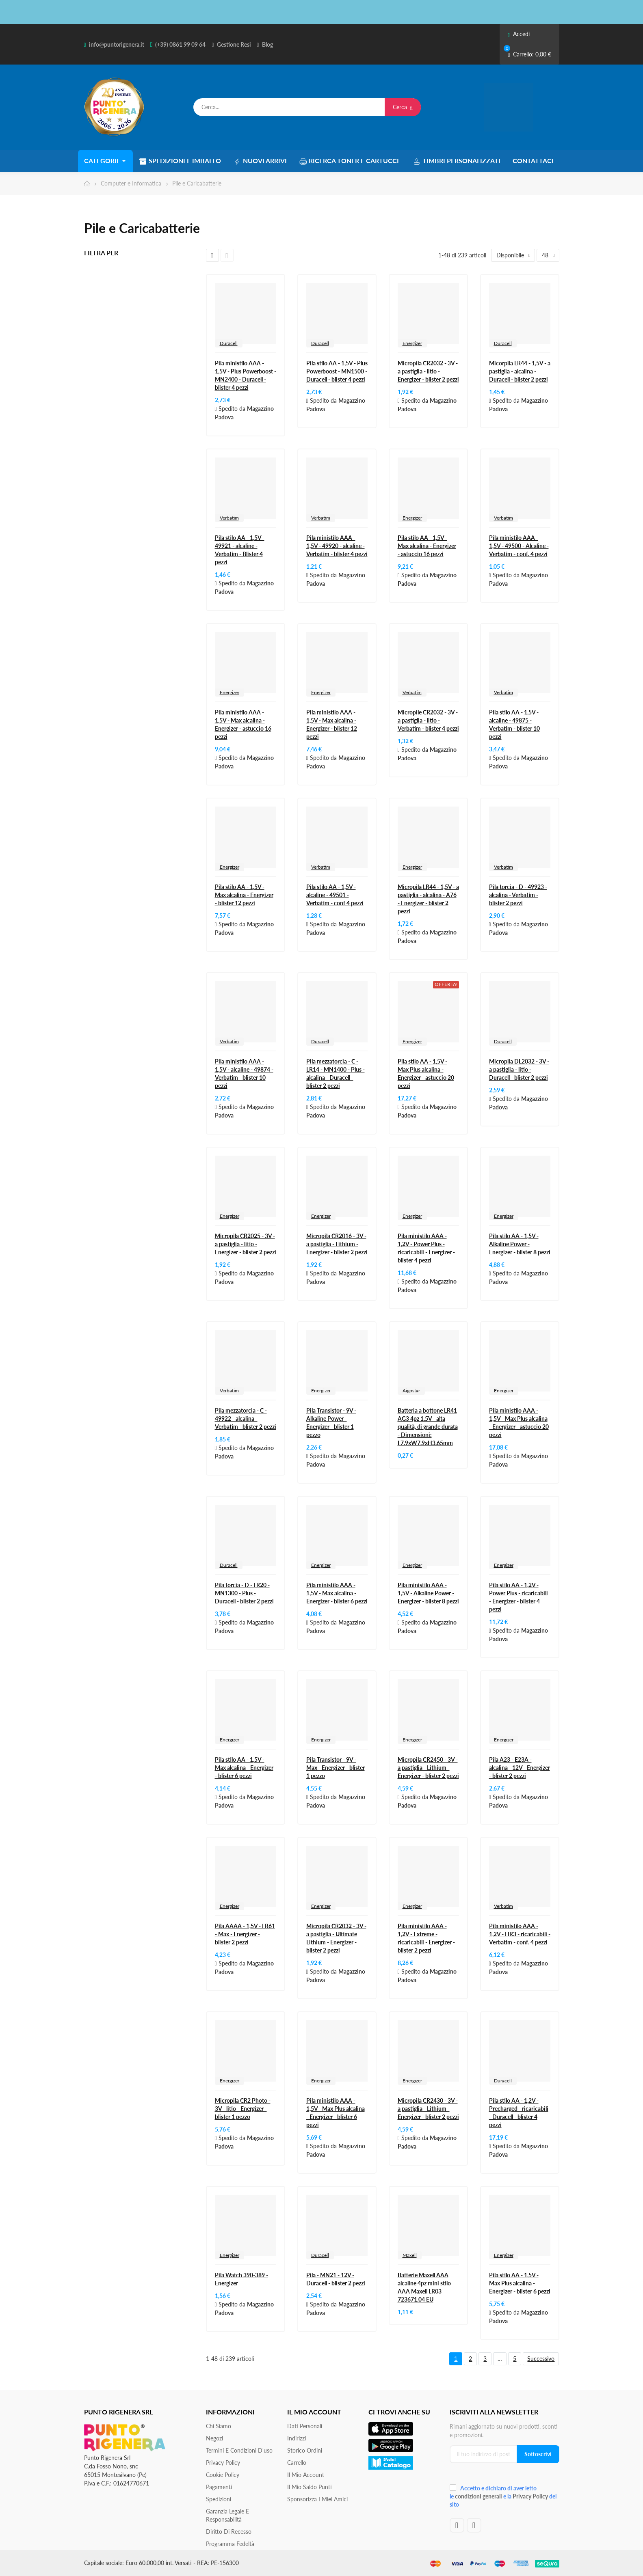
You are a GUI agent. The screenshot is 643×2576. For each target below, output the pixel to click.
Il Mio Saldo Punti (309, 2486)
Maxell (410, 2255)
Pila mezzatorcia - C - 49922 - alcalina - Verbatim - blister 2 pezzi (245, 1418)
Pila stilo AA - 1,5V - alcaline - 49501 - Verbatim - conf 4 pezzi (335, 894)
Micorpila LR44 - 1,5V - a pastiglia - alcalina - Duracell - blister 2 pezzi (519, 371)
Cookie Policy (222, 2474)
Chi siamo (218, 2426)
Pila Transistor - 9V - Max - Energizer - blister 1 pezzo (335, 1767)
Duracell (229, 343)
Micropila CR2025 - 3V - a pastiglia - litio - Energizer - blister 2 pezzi (245, 1244)
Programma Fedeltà (230, 2543)
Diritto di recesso (228, 2531)
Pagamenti (219, 2486)
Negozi (214, 2438)
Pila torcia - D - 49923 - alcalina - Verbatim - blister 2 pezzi (518, 894)
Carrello (296, 2462)
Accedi (518, 33)
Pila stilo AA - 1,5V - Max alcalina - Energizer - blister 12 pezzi (244, 894)
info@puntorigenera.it (116, 44)
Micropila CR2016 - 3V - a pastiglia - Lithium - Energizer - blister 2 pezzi (337, 1244)
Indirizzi (296, 2438)
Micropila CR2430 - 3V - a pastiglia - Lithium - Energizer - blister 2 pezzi (428, 2108)
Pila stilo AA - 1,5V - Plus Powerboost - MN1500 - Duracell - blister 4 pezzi (337, 371)
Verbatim (229, 518)
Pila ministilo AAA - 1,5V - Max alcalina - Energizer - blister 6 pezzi (337, 1593)
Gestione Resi (234, 44)
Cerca (403, 107)
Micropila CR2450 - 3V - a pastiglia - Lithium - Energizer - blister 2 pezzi (428, 1767)
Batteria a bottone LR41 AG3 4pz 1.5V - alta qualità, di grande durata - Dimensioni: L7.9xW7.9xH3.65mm (428, 1426)
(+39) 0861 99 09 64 (180, 44)
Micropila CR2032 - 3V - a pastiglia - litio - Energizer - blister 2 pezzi (428, 371)
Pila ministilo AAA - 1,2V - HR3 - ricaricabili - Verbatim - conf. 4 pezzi (519, 1934)
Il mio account (305, 2474)
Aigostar (411, 1390)
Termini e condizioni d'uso (239, 2450)
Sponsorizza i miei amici (317, 2499)
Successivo (540, 2358)
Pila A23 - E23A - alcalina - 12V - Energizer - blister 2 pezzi (519, 1767)
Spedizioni (218, 2499)
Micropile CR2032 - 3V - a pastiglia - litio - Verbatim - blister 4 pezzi (428, 720)
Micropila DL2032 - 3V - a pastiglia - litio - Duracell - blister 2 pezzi (519, 1069)
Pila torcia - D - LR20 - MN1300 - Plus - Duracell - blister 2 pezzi (244, 1593)
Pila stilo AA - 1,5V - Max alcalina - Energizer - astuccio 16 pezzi (427, 545)
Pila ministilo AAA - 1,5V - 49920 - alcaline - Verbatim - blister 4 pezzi (337, 545)
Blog (267, 44)
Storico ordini (304, 2450)
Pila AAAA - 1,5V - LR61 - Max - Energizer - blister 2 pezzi (245, 1934)
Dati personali (304, 2426)
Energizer (412, 343)
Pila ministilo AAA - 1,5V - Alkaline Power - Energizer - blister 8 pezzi (428, 1593)
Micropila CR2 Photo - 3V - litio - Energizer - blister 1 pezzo (243, 2108)
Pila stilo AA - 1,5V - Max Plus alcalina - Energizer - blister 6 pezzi (519, 2283)
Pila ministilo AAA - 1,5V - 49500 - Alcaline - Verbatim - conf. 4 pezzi (519, 545)
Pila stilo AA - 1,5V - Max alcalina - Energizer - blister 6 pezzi (244, 1767)
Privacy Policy (223, 2462)
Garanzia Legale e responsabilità (227, 2515)
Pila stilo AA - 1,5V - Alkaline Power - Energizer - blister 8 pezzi (519, 1244)
